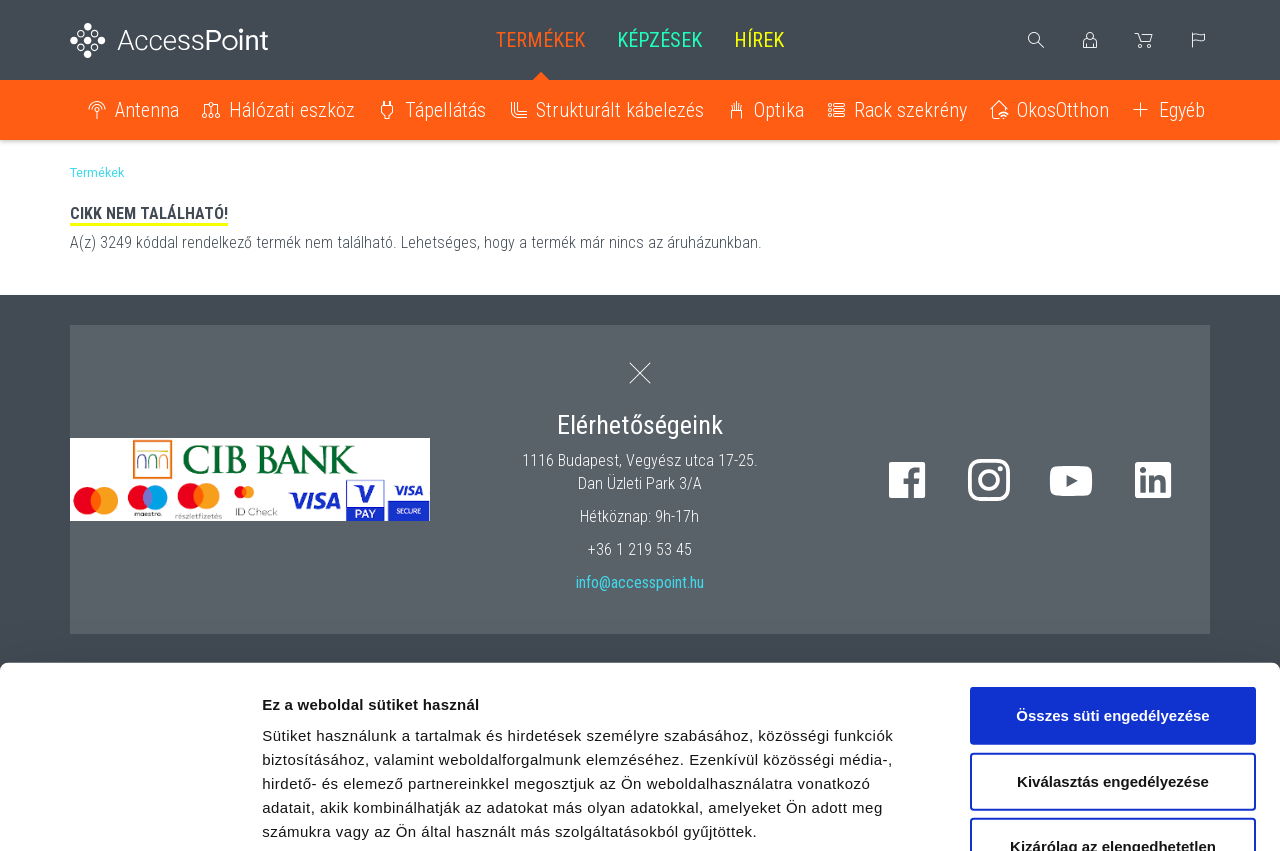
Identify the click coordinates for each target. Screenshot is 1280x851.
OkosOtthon (1063, 110)
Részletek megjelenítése (1136, 811)
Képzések (659, 40)
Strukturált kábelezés (620, 110)
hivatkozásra (611, 709)
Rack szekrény (910, 110)
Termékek (540, 40)
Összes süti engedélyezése (1112, 545)
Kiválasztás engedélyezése (1113, 610)
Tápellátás (445, 110)
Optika (779, 110)
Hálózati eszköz (292, 110)
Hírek (759, 40)
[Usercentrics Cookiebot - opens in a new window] (129, 812)
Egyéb (1182, 110)
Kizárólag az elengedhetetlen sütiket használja (1113, 688)
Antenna (147, 110)
